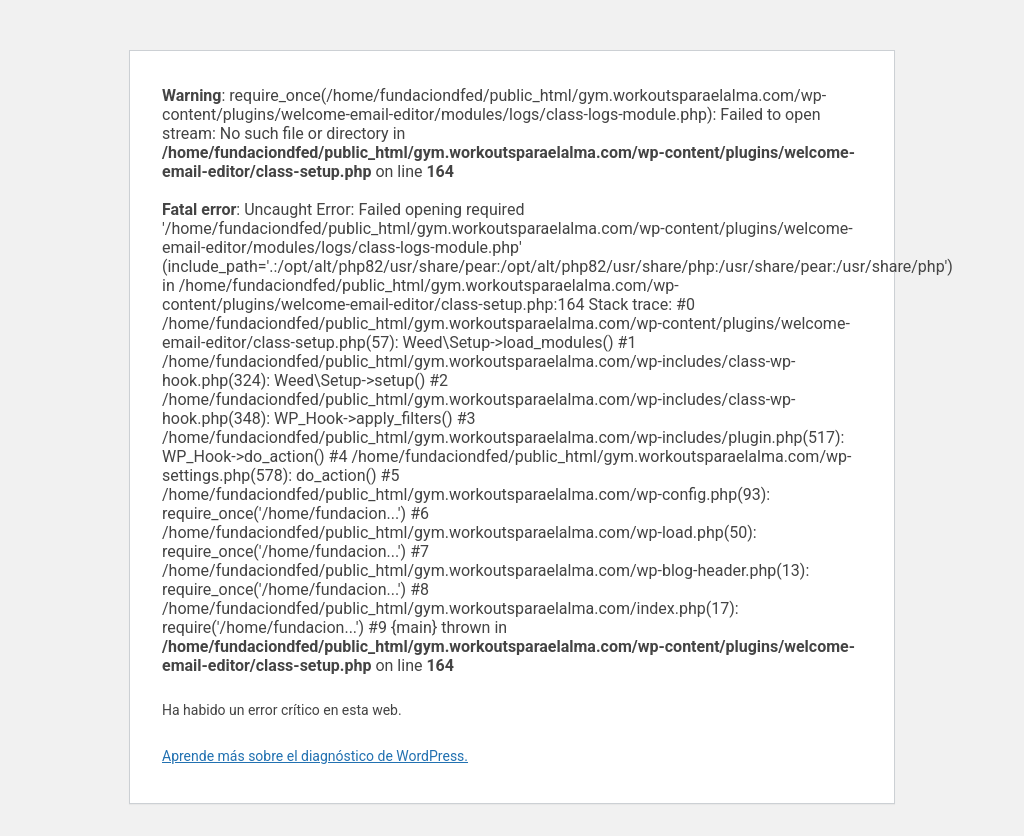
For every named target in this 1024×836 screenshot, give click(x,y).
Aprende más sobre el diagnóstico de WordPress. (315, 756)
